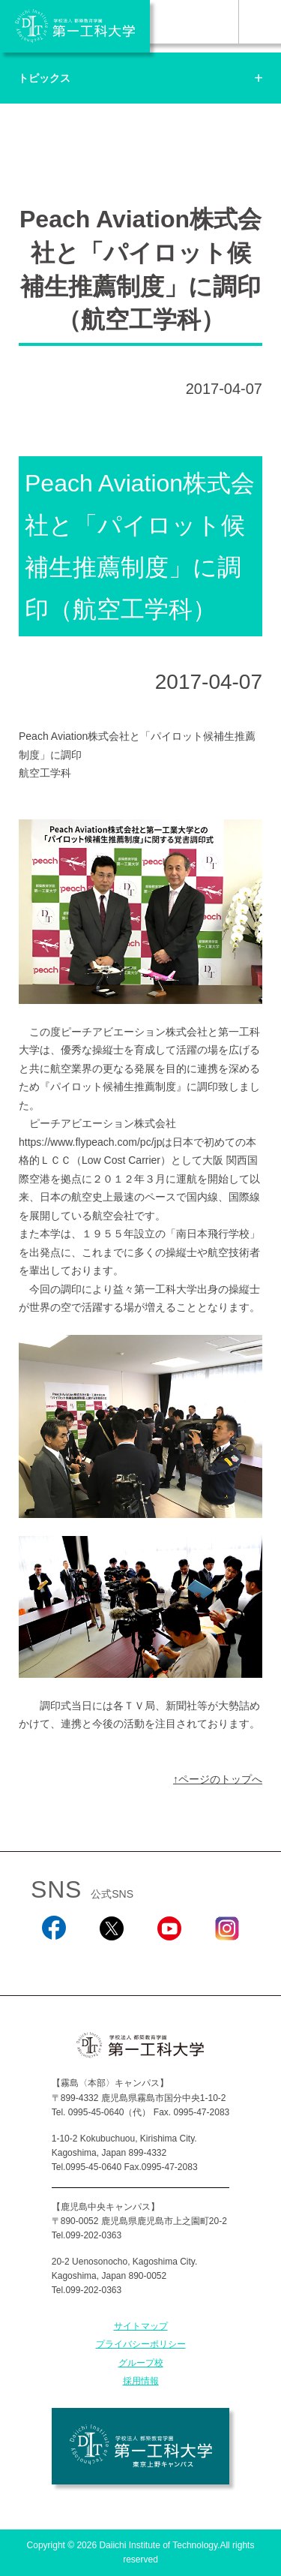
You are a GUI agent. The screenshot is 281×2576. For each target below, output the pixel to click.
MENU (259, 22)
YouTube (169, 1960)
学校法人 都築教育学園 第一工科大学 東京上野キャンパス (140, 2446)
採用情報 (141, 2381)
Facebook (53, 1960)
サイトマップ (141, 2326)
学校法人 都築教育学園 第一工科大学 (75, 26)
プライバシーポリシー (141, 2344)
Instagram (227, 1960)
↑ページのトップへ (217, 1779)
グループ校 (140, 2363)
